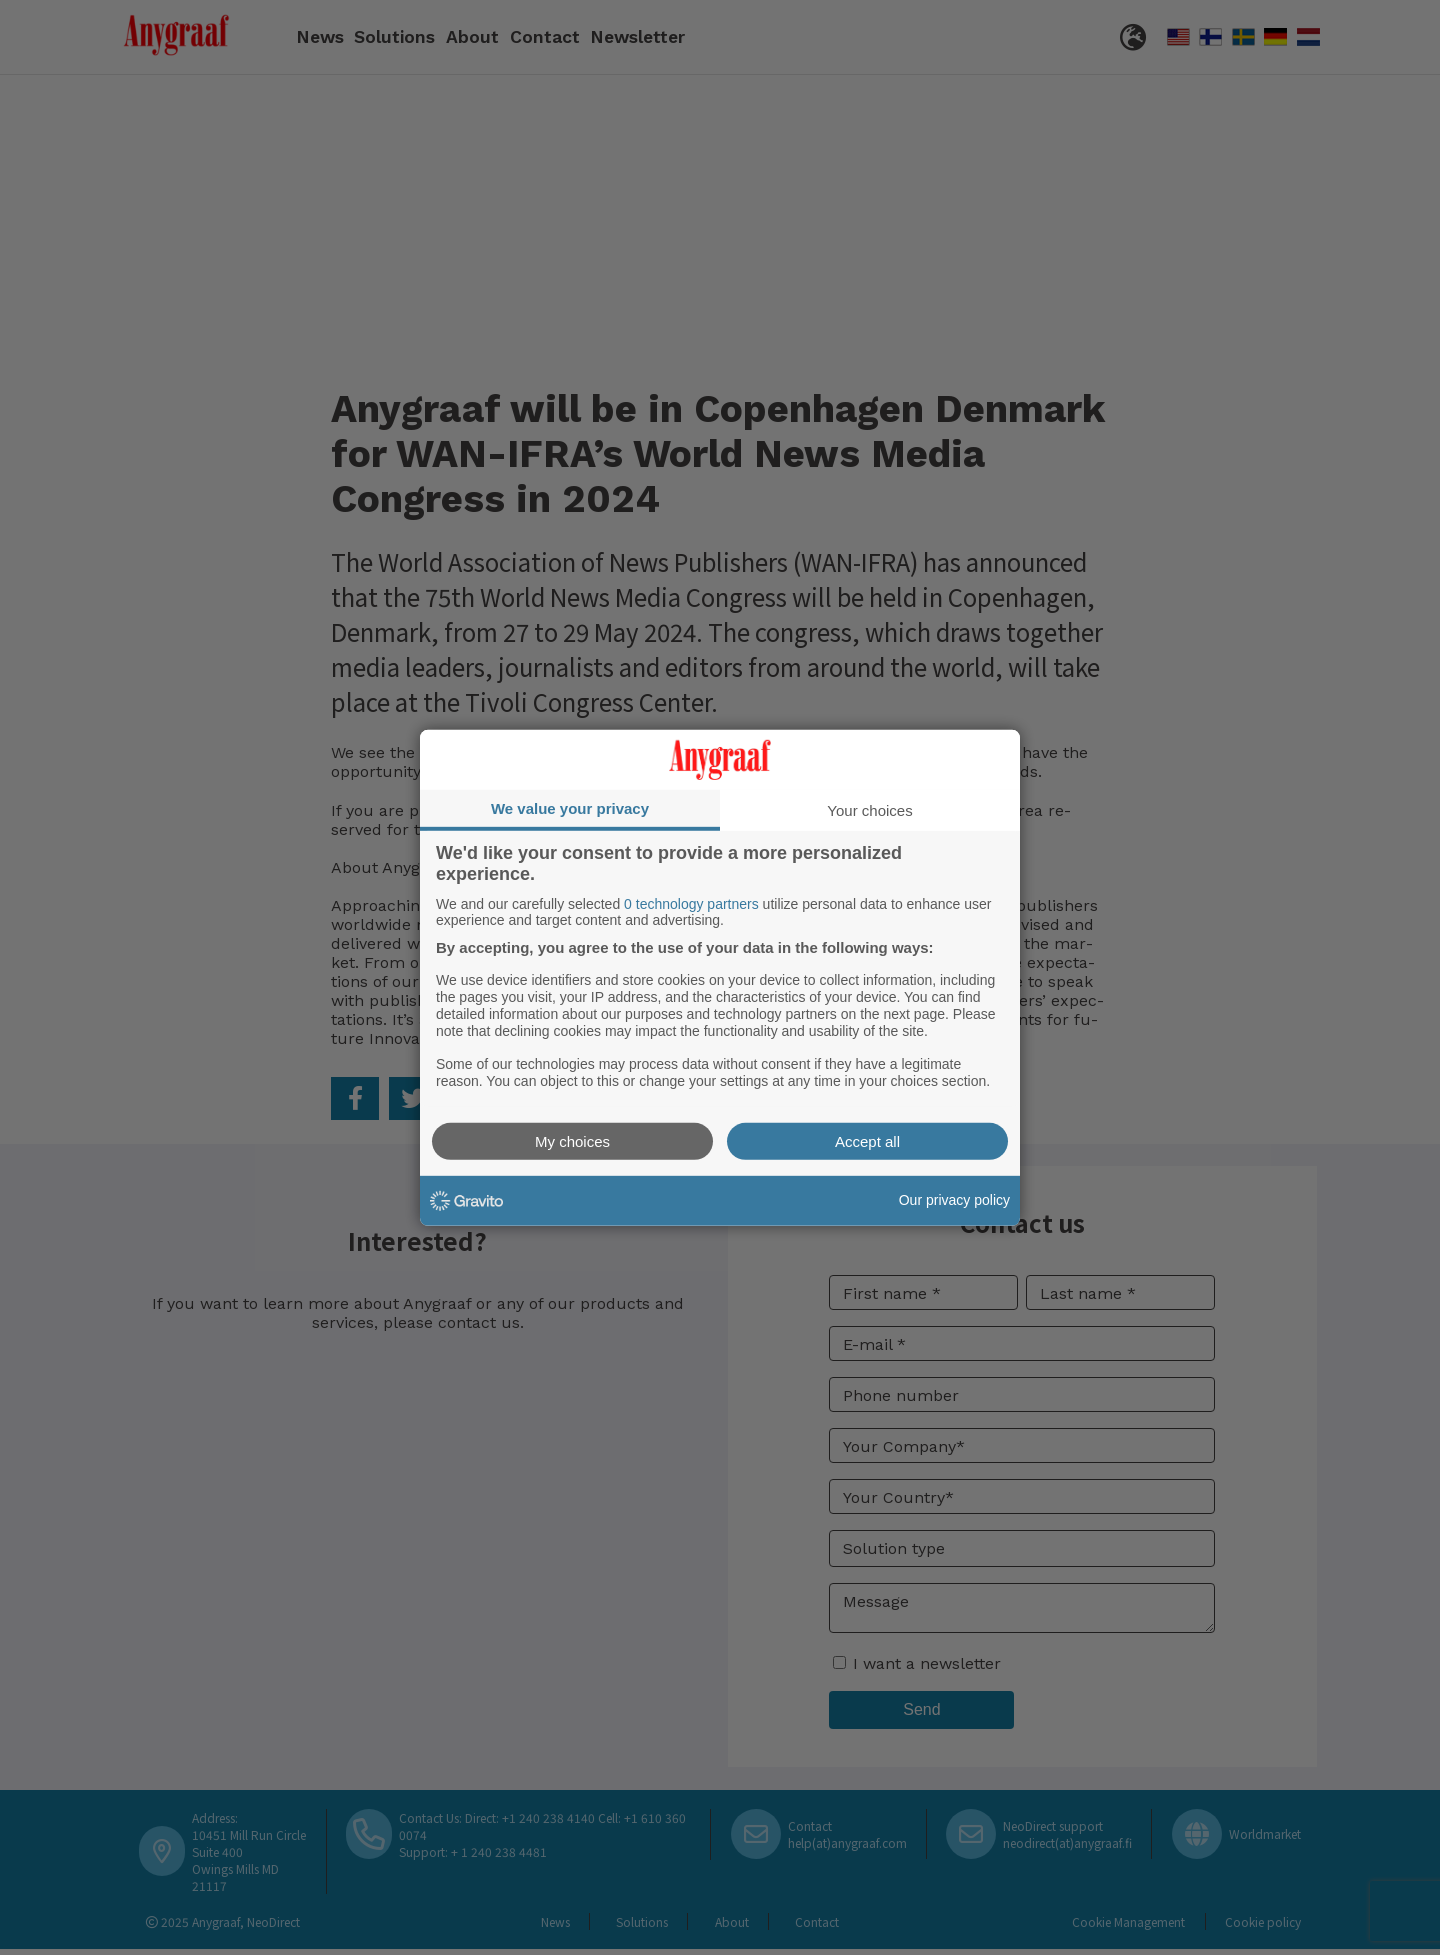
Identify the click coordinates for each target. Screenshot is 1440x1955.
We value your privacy (570, 807)
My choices (572, 1141)
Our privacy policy (954, 1200)
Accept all (867, 1141)
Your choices (869, 809)
